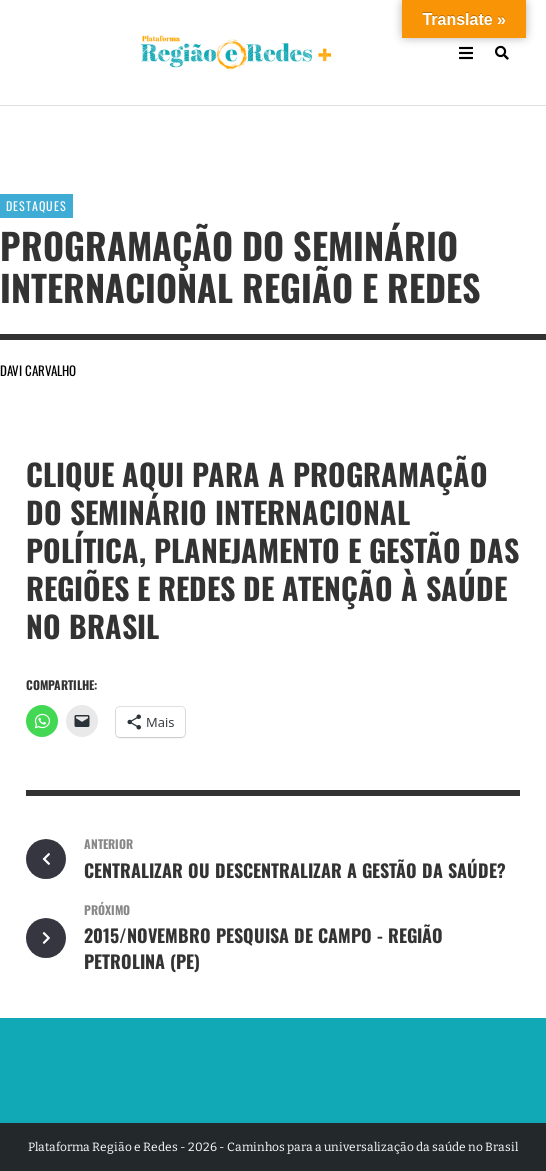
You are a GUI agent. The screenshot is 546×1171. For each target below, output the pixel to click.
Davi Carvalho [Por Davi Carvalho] (38, 370)
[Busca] (502, 53)
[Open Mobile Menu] (466, 53)
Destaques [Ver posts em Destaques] (36, 205)
